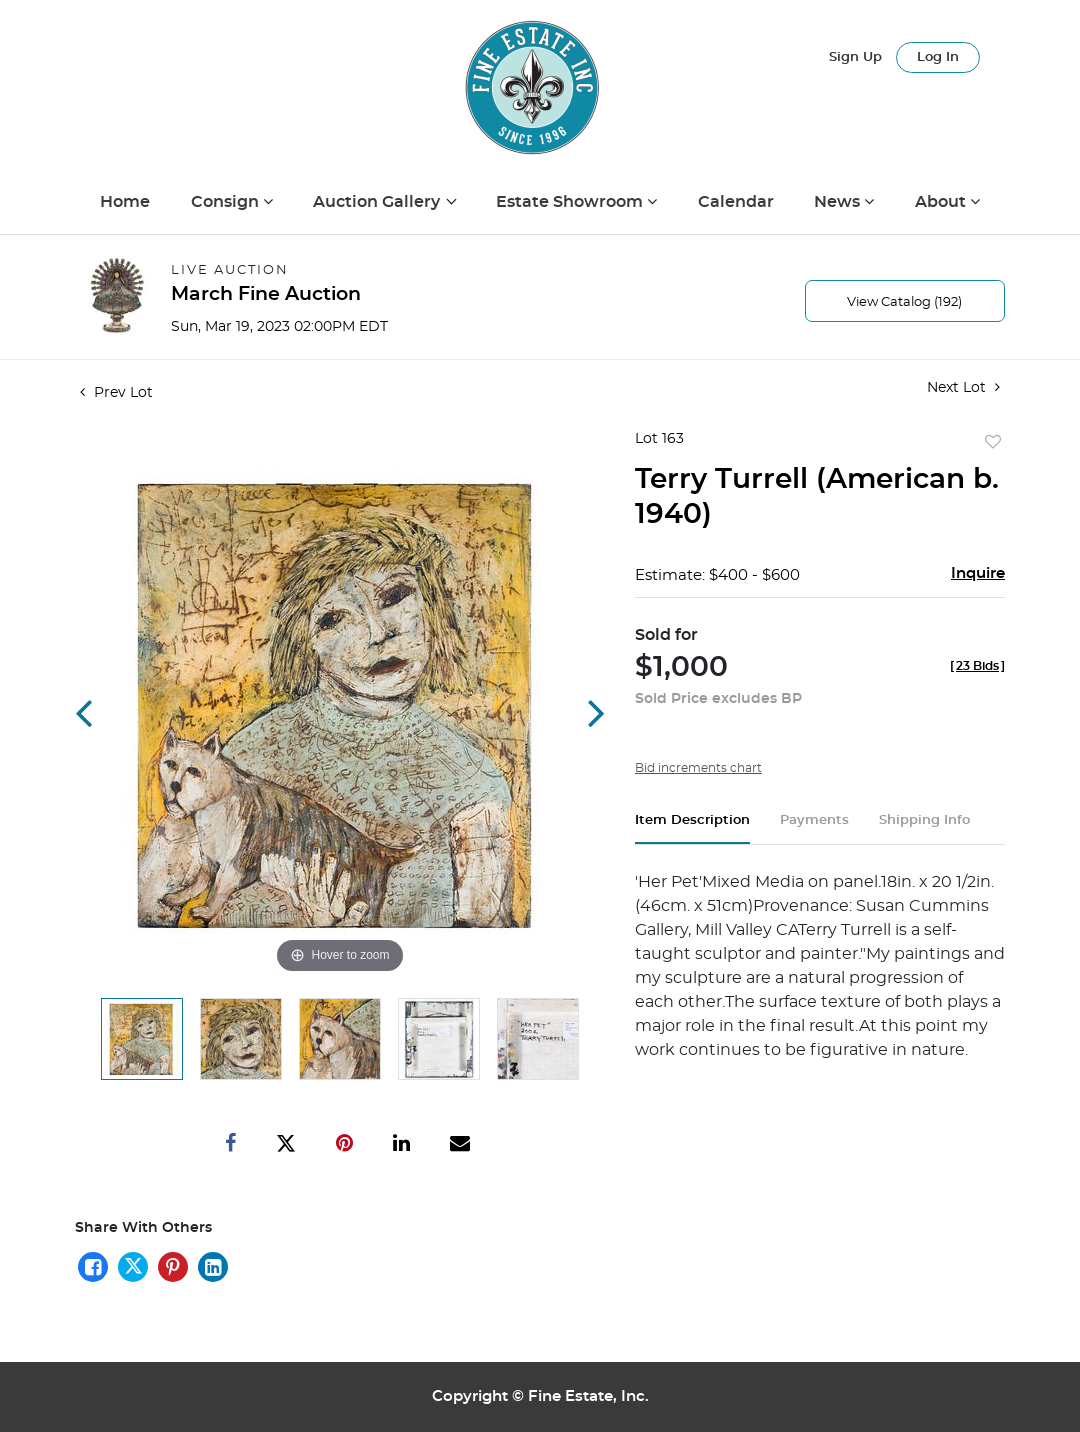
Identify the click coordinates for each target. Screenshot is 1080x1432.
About (942, 202)
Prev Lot (116, 393)
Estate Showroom (571, 202)
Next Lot (963, 387)
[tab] (692, 828)
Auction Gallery (378, 202)
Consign (227, 202)
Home (125, 202)
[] (977, 666)
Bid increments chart (698, 768)
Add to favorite (993, 443)
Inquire (978, 573)
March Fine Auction (266, 294)
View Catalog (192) (904, 302)
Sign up (855, 57)
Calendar (736, 202)
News (839, 202)
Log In (938, 57)
